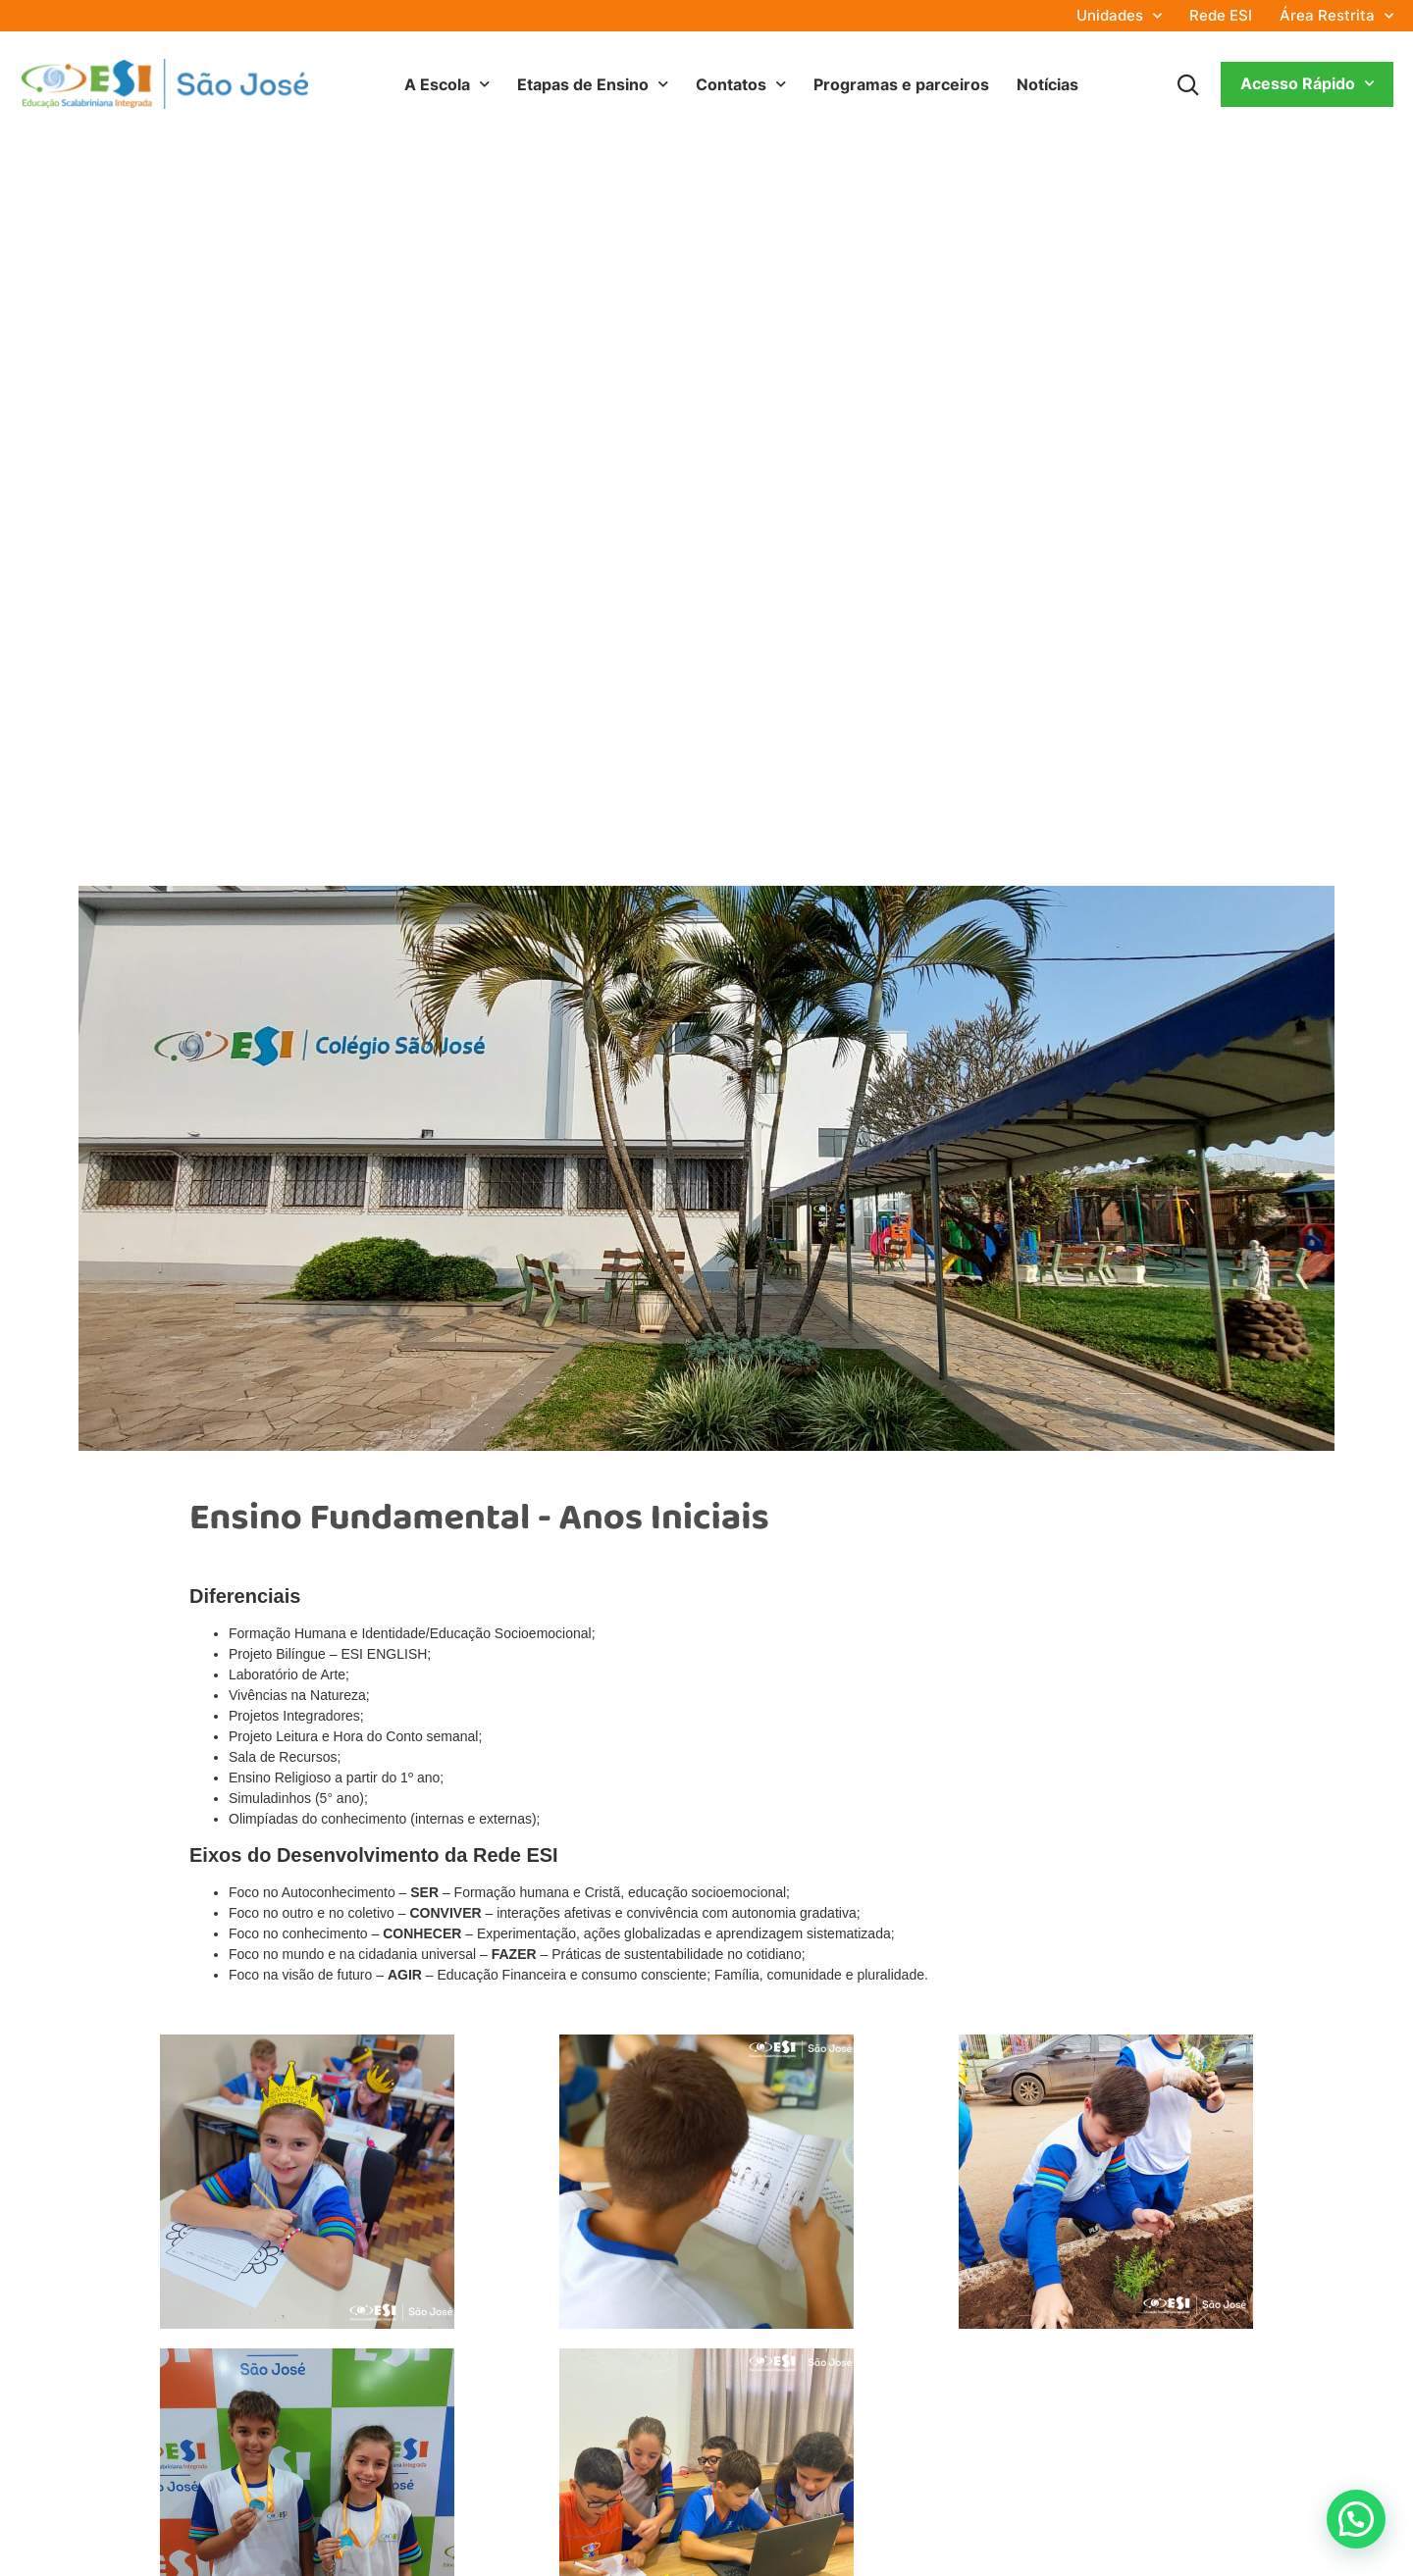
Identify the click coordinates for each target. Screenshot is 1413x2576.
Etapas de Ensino (592, 84)
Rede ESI (1220, 15)
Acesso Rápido (1307, 84)
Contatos (741, 84)
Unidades (1119, 15)
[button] (1356, 2518)
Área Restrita (1336, 15)
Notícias (1047, 84)
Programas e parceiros (901, 84)
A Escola (447, 84)
